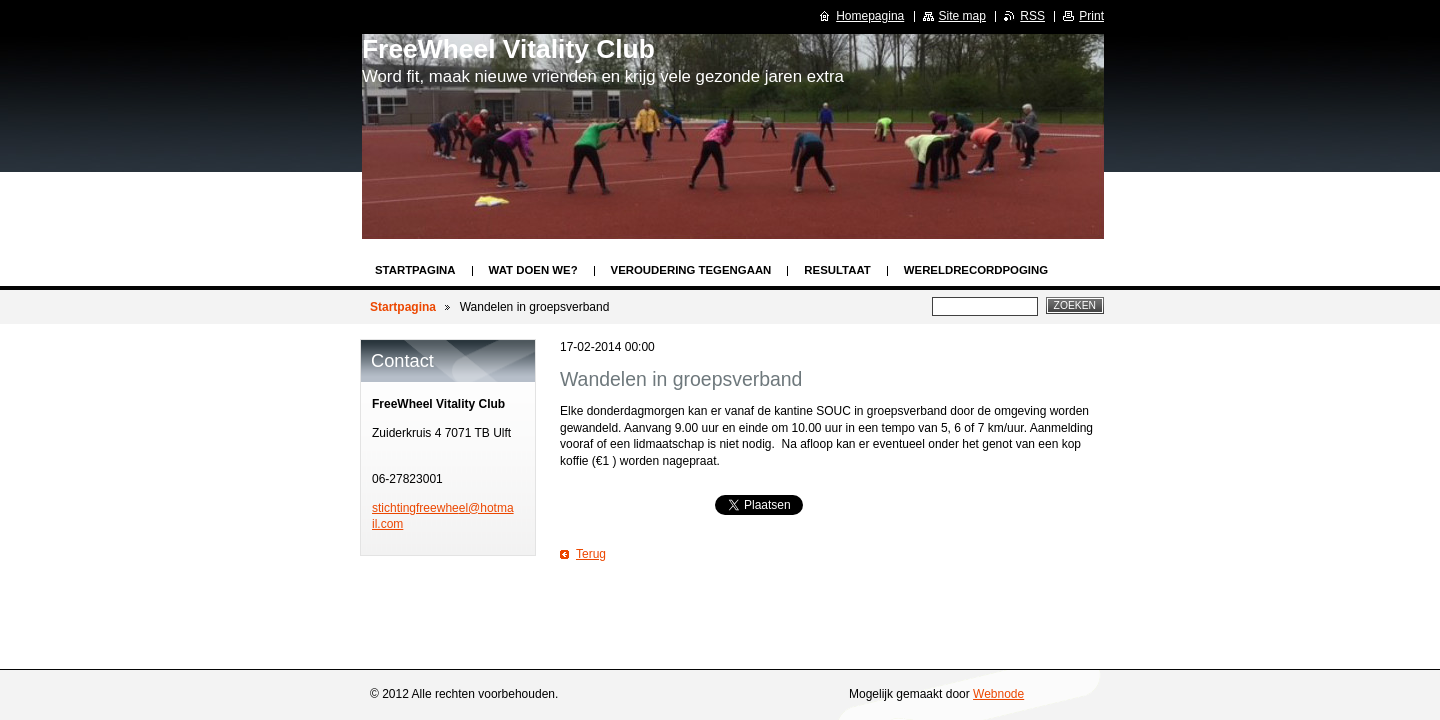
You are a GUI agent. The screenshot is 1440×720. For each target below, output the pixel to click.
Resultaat (837, 270)
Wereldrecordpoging (976, 270)
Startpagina (415, 270)
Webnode (998, 694)
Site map (962, 16)
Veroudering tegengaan (691, 270)
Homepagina (870, 16)
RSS (1032, 16)
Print (1091, 16)
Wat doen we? (533, 270)
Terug (591, 554)
